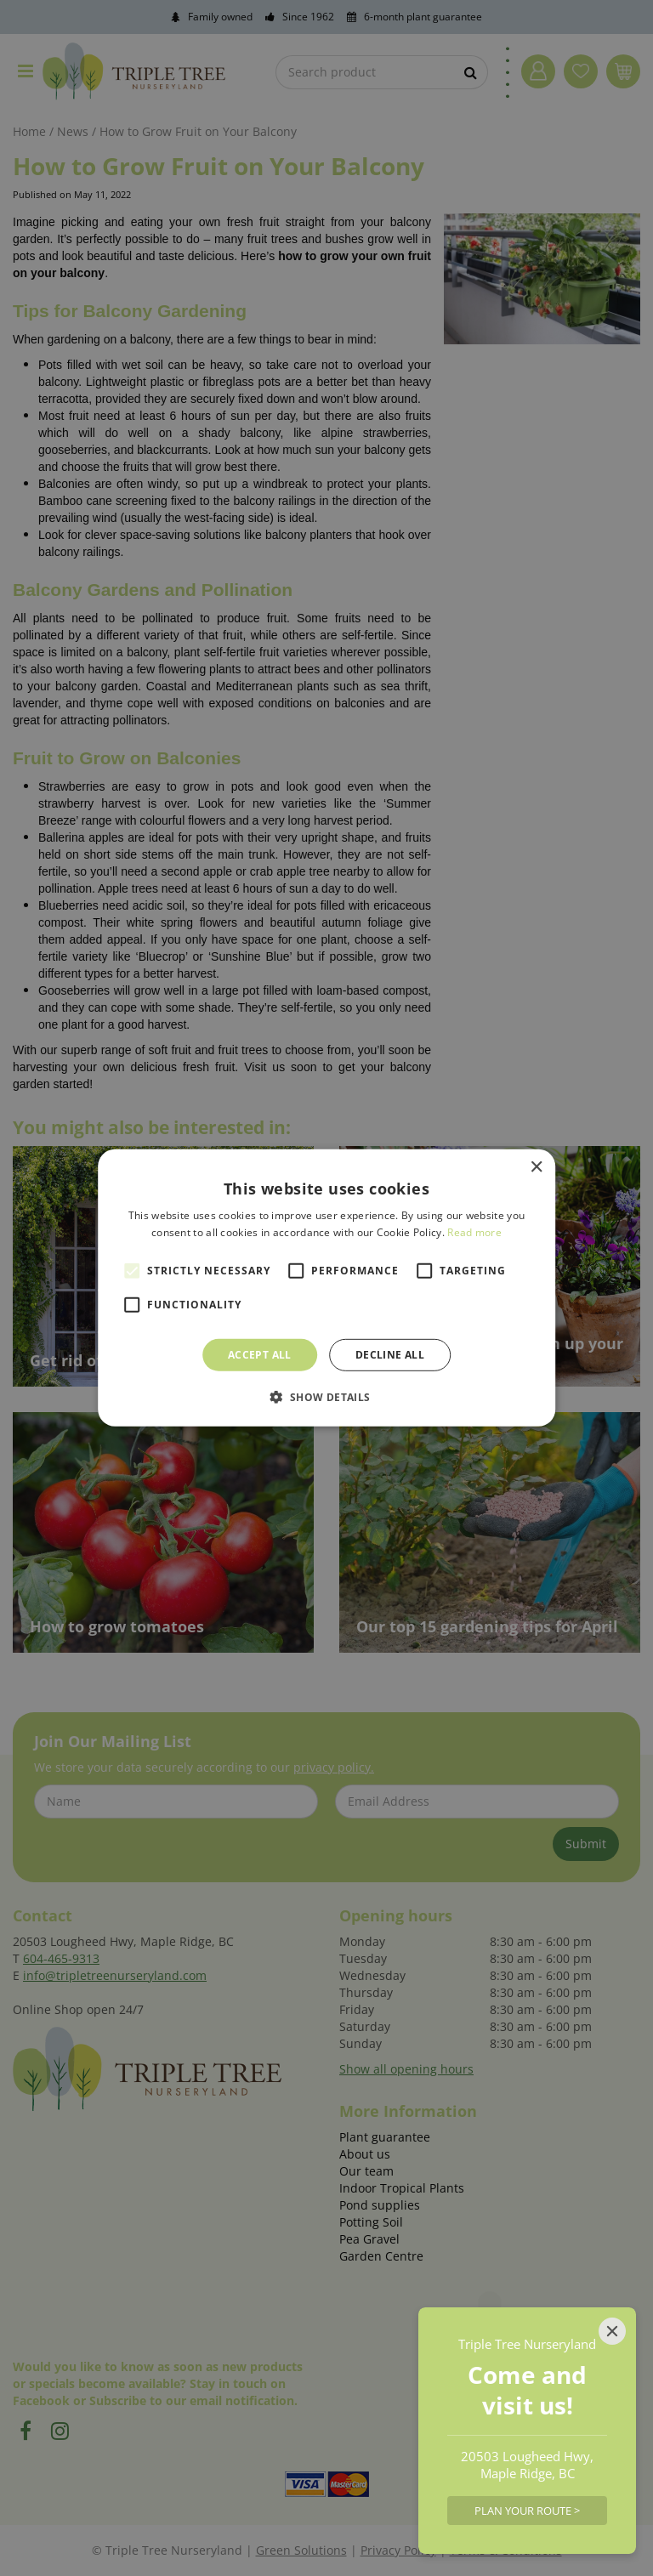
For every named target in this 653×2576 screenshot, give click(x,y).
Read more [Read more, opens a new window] (474, 1232)
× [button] (536, 1167)
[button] (326, 1396)
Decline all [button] (389, 1355)
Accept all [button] (260, 1355)
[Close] (612, 2331)
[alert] (326, 1288)
